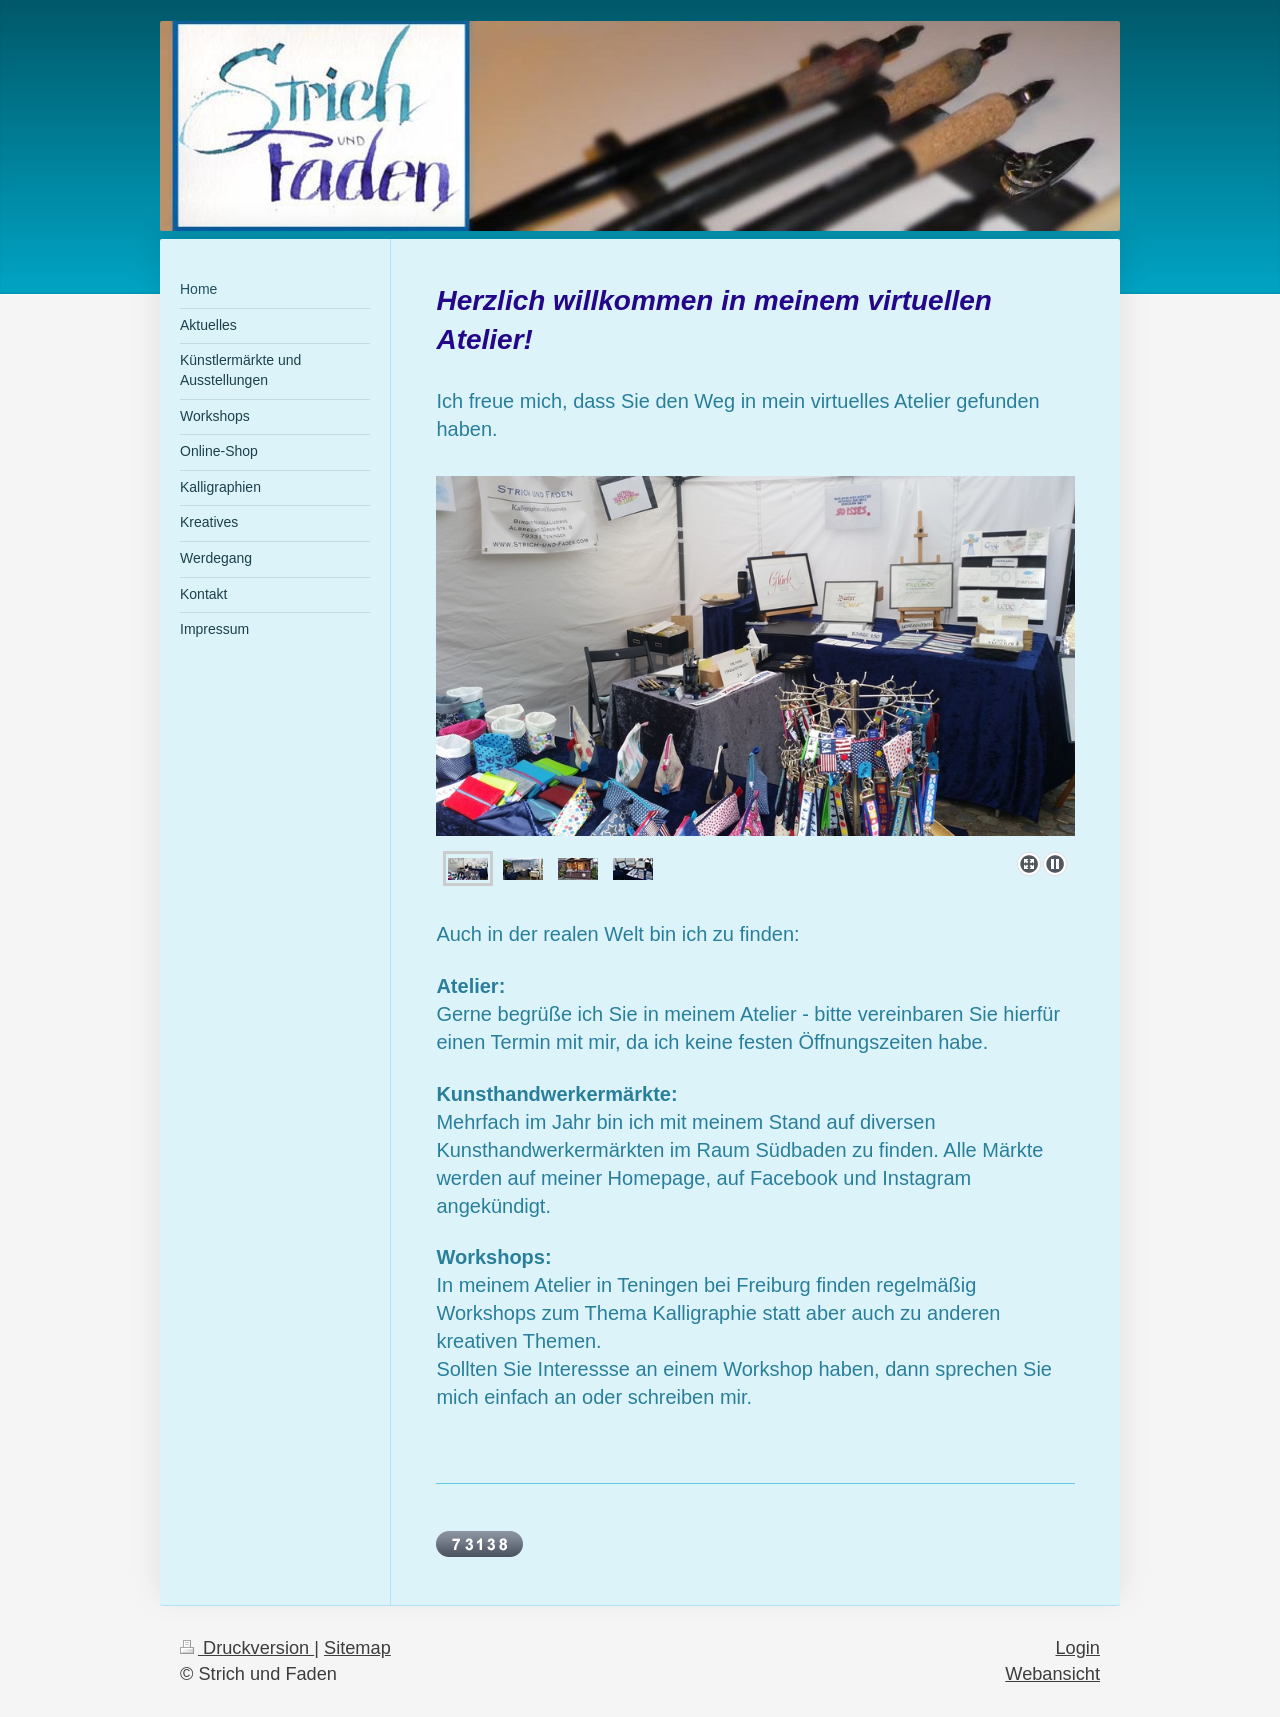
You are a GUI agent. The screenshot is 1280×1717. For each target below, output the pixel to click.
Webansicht (1052, 1674)
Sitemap (357, 1648)
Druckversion (247, 1648)
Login (1077, 1648)
